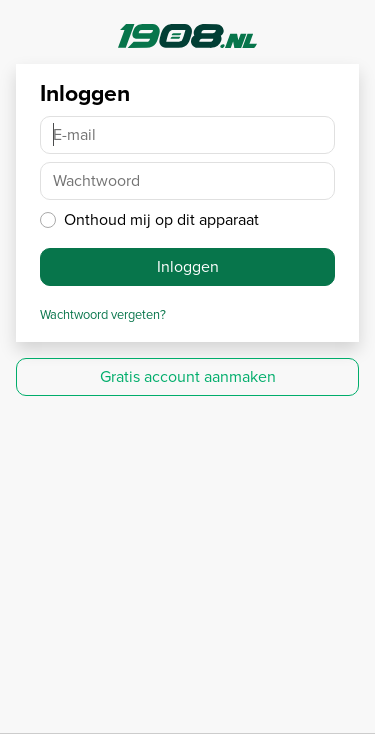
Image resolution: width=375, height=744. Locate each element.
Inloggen (188, 266)
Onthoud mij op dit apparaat (161, 219)
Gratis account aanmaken (188, 376)
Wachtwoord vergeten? (103, 314)
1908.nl (187, 36)
